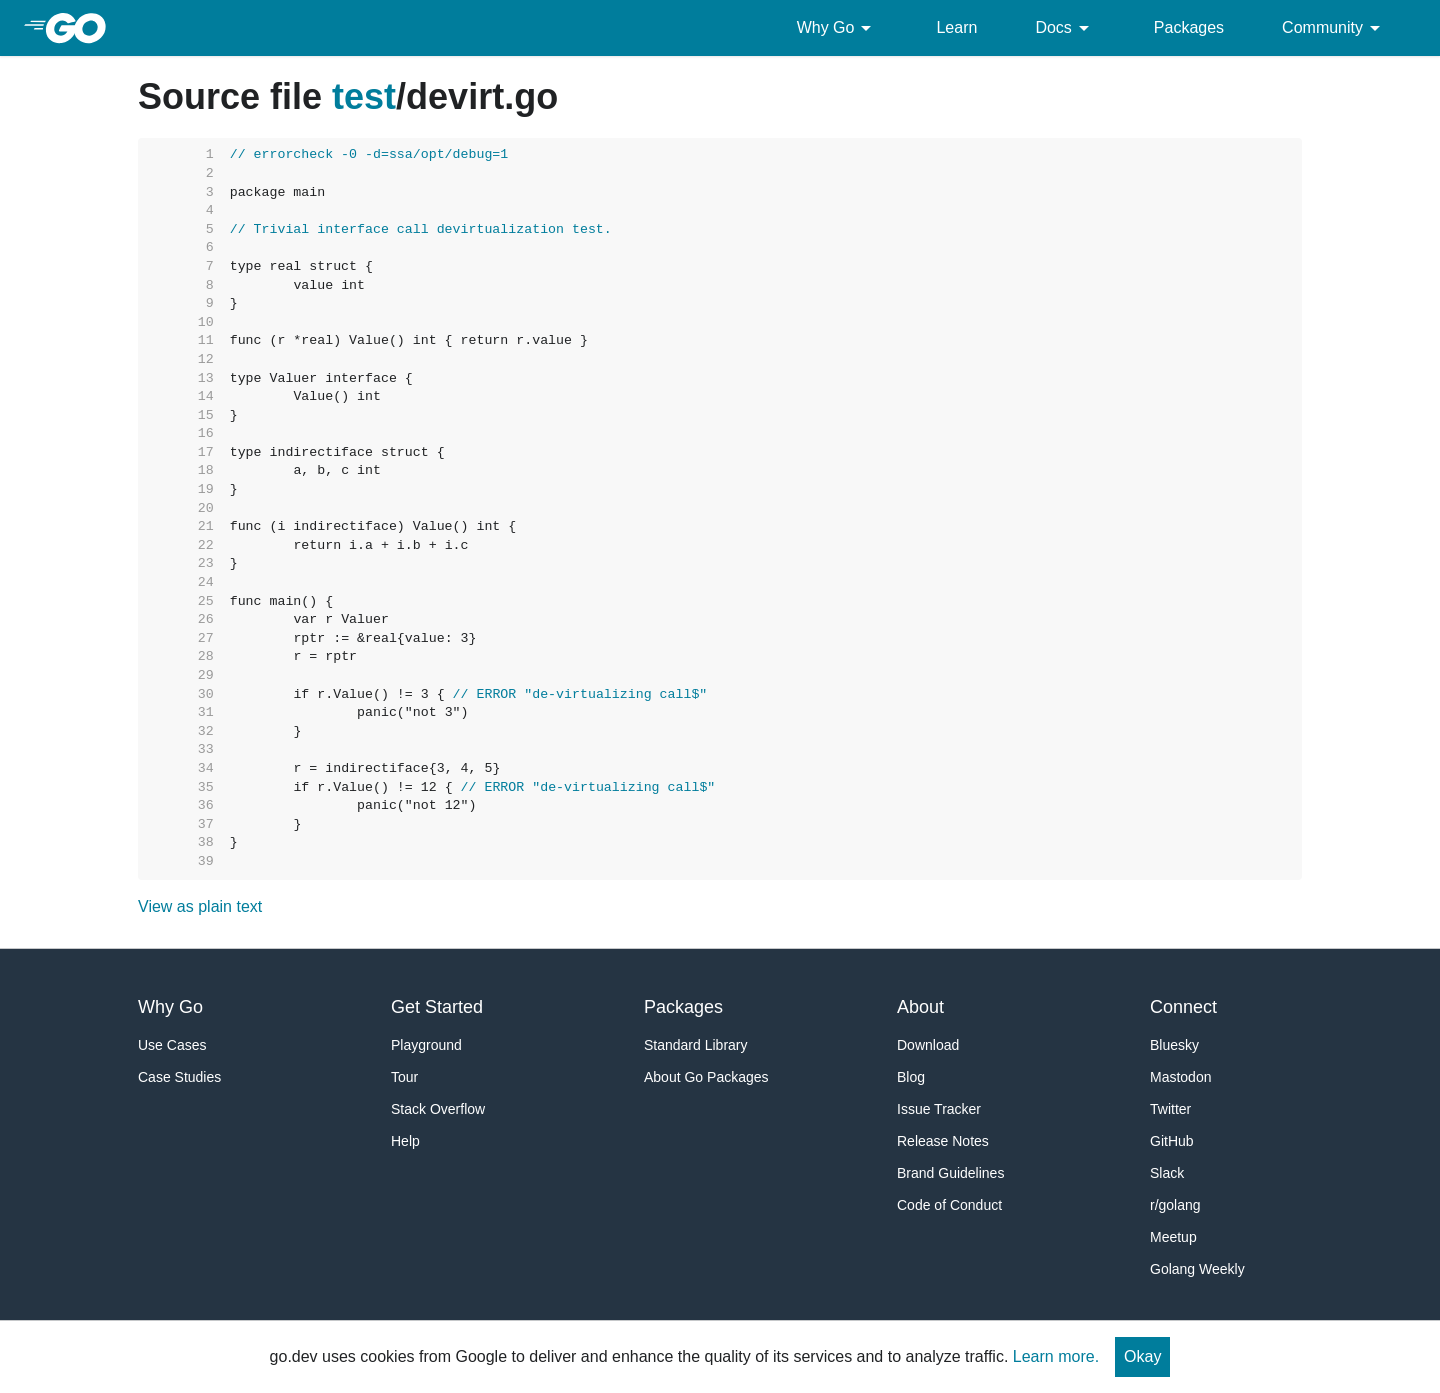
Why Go (838, 28)
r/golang (1175, 1205)
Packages (1189, 27)
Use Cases (172, 1045)
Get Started (437, 1007)
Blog (911, 1077)
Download (928, 1045)
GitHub (1172, 1141)
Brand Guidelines (950, 1173)
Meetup (1173, 1237)
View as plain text (200, 906)
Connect (1183, 1007)
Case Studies (179, 1077)
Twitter (1170, 1109)
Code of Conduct (949, 1205)
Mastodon (1180, 1077)
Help (405, 1141)
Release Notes (943, 1141)
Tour (404, 1077)
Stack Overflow (438, 1109)
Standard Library (696, 1045)
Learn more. (1056, 1356)
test (364, 96)
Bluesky (1174, 1045)
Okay (1142, 1356)
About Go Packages (706, 1077)
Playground (426, 1045)
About (920, 1007)
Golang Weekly (1197, 1269)
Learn (956, 27)
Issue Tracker (939, 1109)
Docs (1065, 28)
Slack (1167, 1173)
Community (1334, 28)
